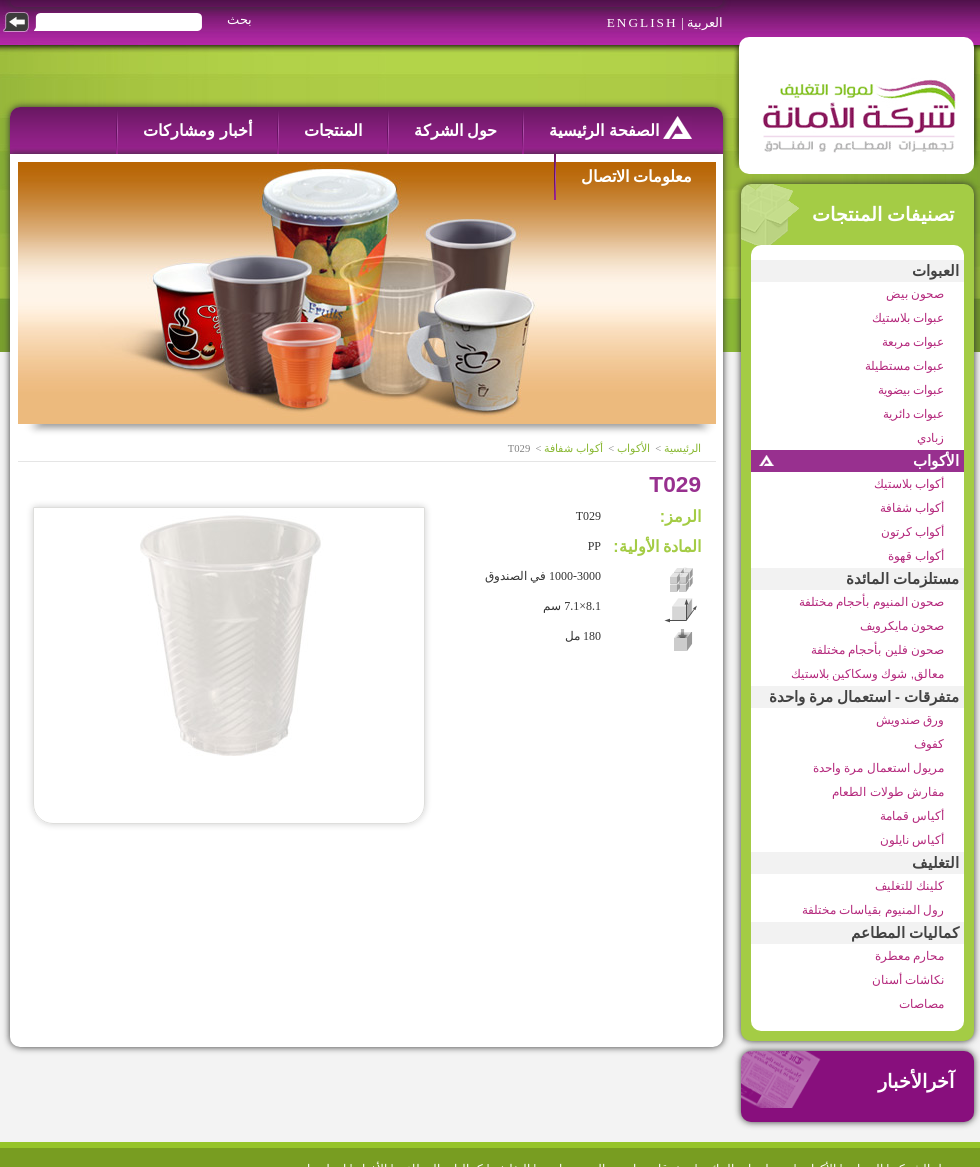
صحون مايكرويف (902, 626)
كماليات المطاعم (905, 933)
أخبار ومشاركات (197, 130)
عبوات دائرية (913, 414)
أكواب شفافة (912, 508)
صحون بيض (915, 294)
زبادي (930, 438)
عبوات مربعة (913, 342)
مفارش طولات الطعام (888, 792)
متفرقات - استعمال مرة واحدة (864, 697)
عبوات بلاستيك (908, 318)
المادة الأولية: (657, 546)
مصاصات (921, 1004)
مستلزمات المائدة (902, 579)
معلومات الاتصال (636, 176)
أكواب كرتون (912, 532)
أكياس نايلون (912, 840)
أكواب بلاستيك (909, 484)
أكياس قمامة (912, 816)
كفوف (929, 744)
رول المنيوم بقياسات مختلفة (873, 910)
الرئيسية (682, 448)
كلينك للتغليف (909, 886)
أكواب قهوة (916, 556)
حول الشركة (455, 130)
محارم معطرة (909, 956)
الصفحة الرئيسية (620, 127)
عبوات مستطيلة (904, 366)
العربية (705, 22)
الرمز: (680, 516)
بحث (239, 19)
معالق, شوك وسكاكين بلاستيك (867, 674)
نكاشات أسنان (908, 980)
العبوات (935, 271)
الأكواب (936, 461)
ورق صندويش (910, 720)
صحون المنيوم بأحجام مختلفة (871, 602)
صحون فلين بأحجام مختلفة (877, 650)
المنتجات (333, 130)
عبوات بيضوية (911, 390)
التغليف (935, 863)
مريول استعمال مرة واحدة (878, 768)
